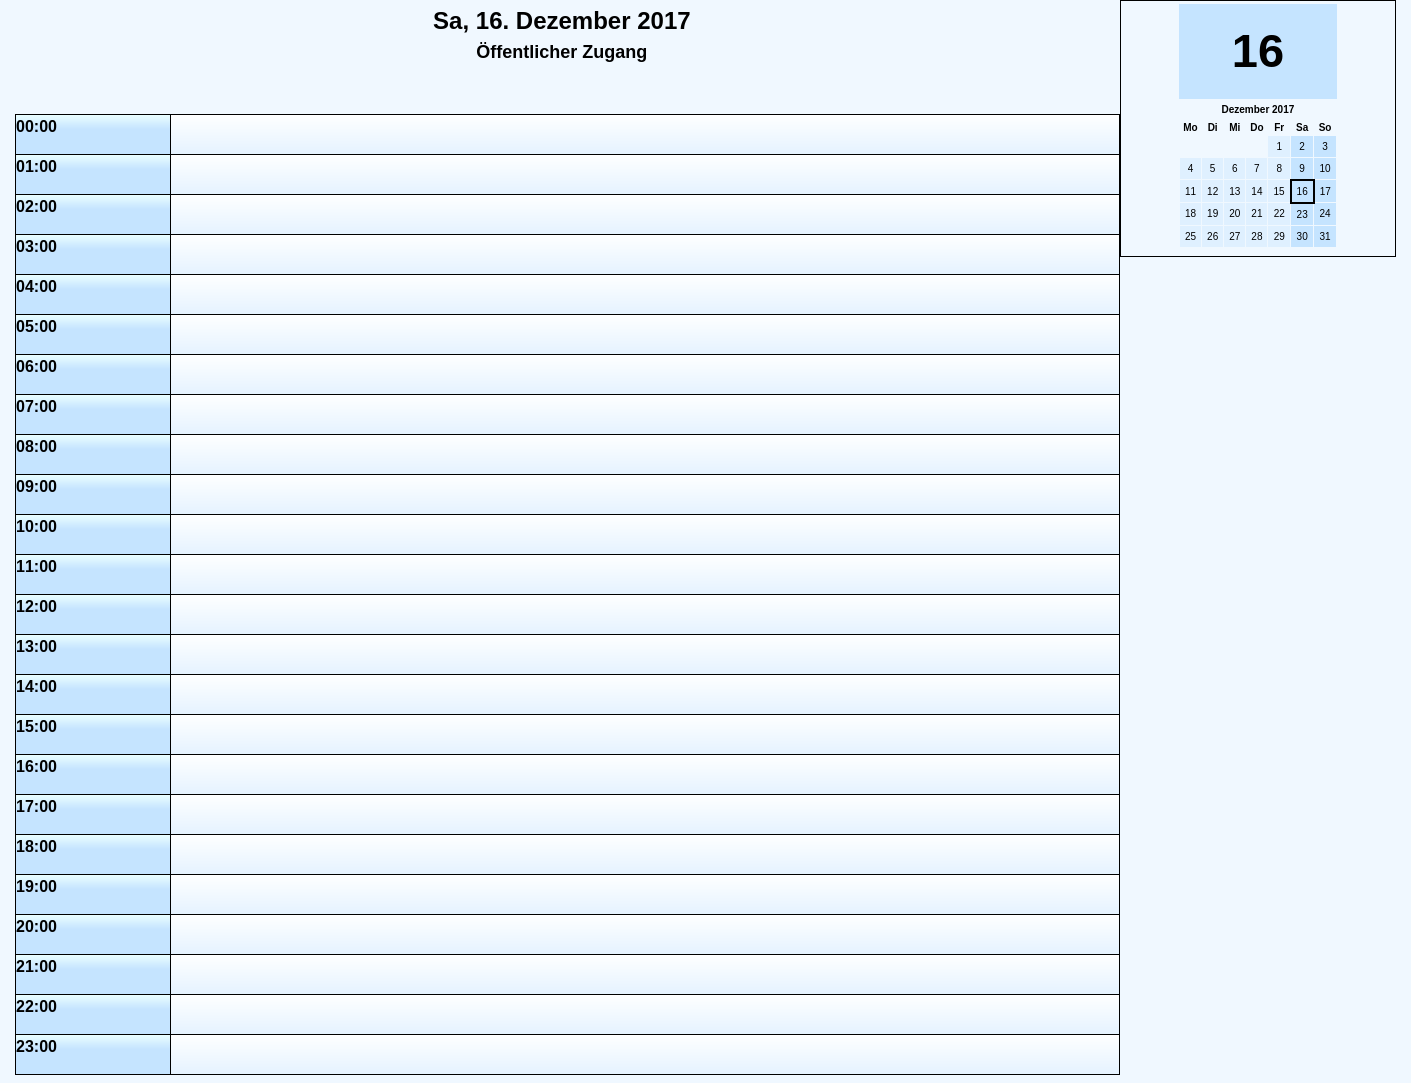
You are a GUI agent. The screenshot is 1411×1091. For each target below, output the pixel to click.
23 (1302, 214)
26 (1212, 236)
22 (1279, 213)
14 (1256, 191)
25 (1190, 236)
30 (1302, 236)
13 (1234, 191)
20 (1234, 213)
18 (1190, 213)
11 (1190, 191)
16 (1302, 191)
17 (1325, 191)
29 (1279, 236)
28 (1256, 236)
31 (1324, 236)
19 (1212, 213)
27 (1234, 236)
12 (1212, 191)
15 (1278, 191)
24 (1324, 213)
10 (1324, 168)
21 (1256, 213)
